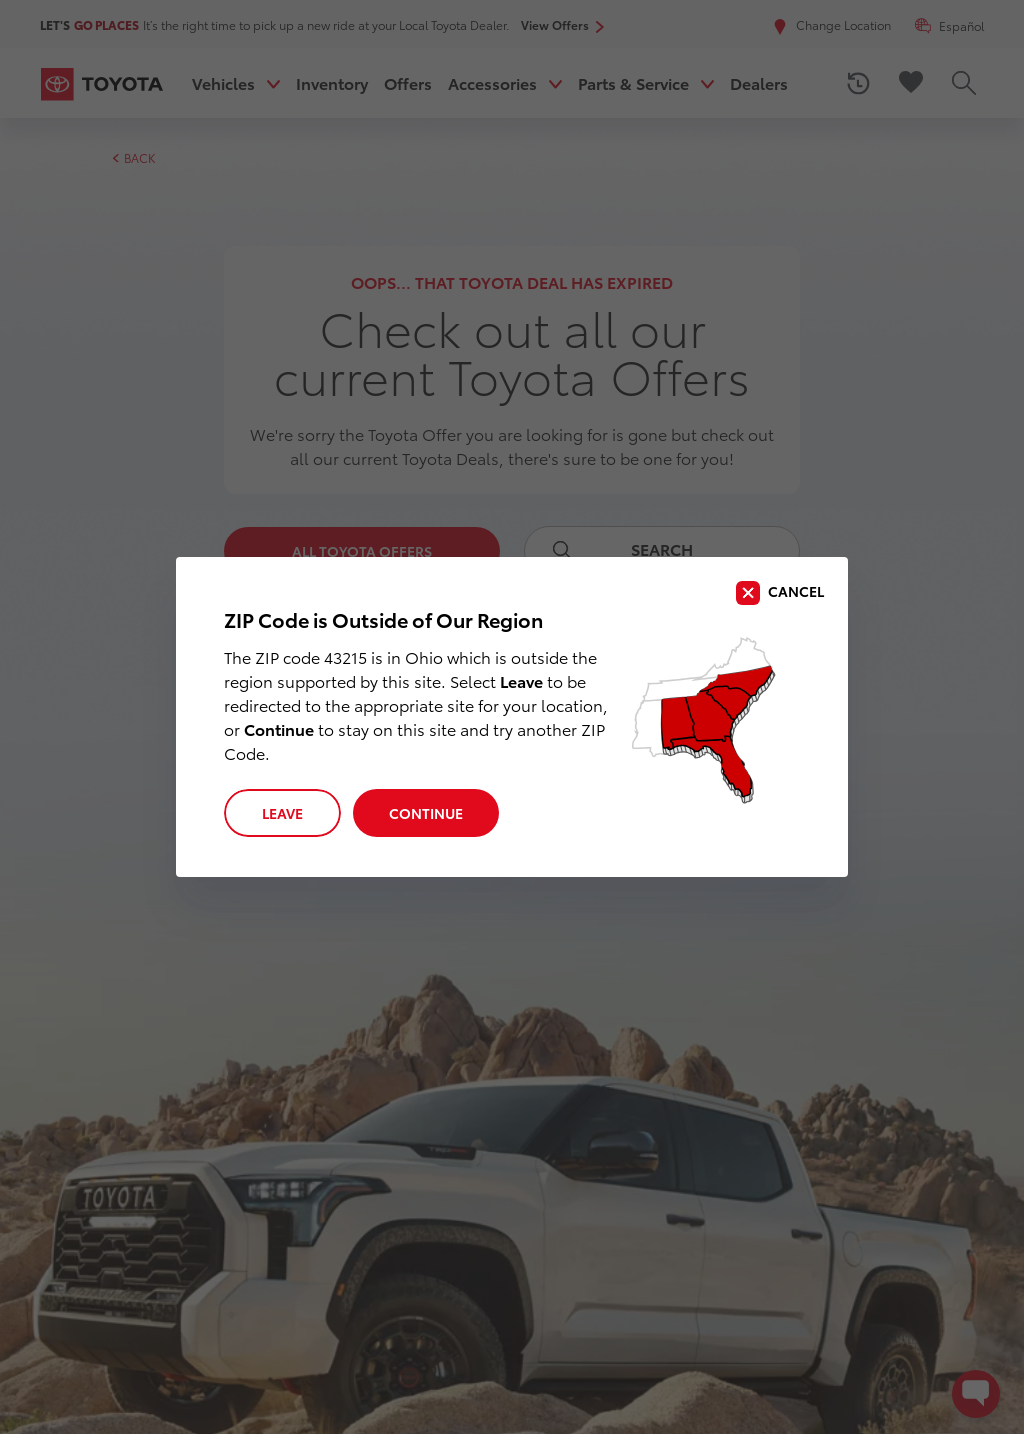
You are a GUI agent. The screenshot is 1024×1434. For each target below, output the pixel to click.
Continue (426, 813)
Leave (282, 813)
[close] (780, 593)
